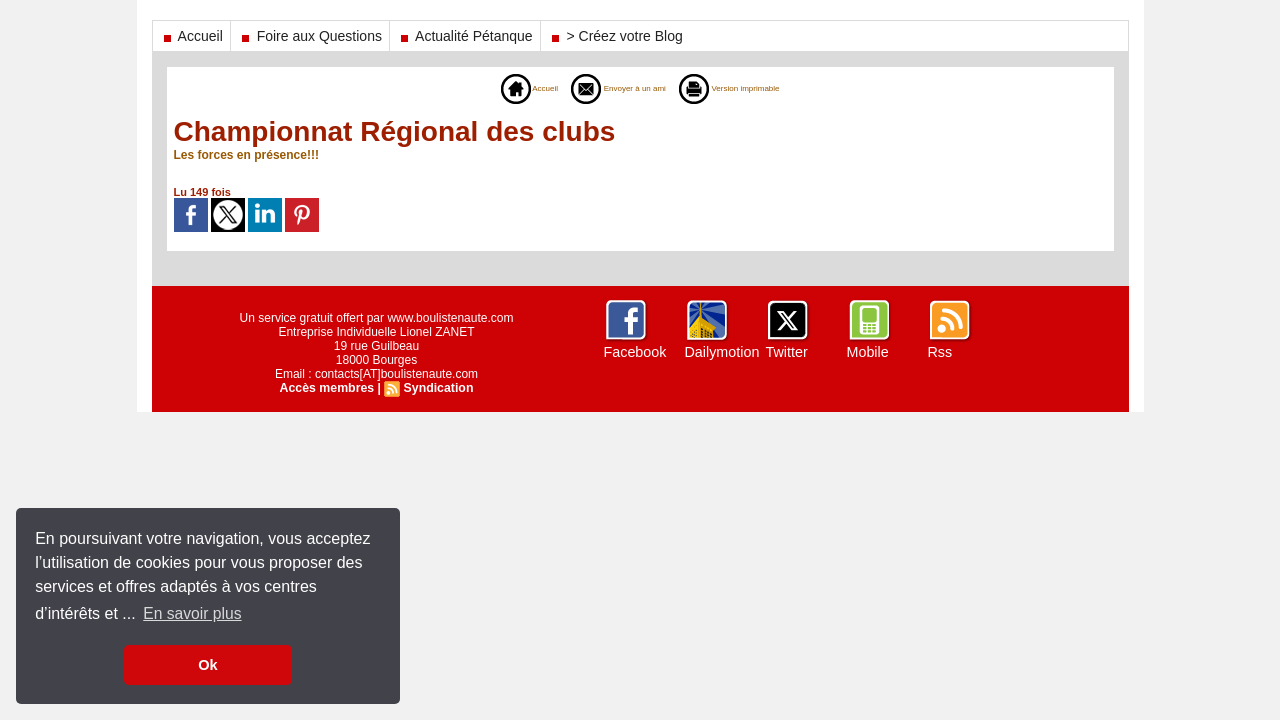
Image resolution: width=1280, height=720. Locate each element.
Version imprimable (752, 88)
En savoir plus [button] (193, 613)
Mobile (867, 352)
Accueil (191, 36)
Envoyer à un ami (608, 88)
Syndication (437, 388)
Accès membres (328, 388)
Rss (940, 352)
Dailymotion (721, 352)
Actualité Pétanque (465, 36)
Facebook (634, 352)
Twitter (786, 352)
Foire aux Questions (310, 36)
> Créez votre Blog (615, 36)
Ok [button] (207, 665)
